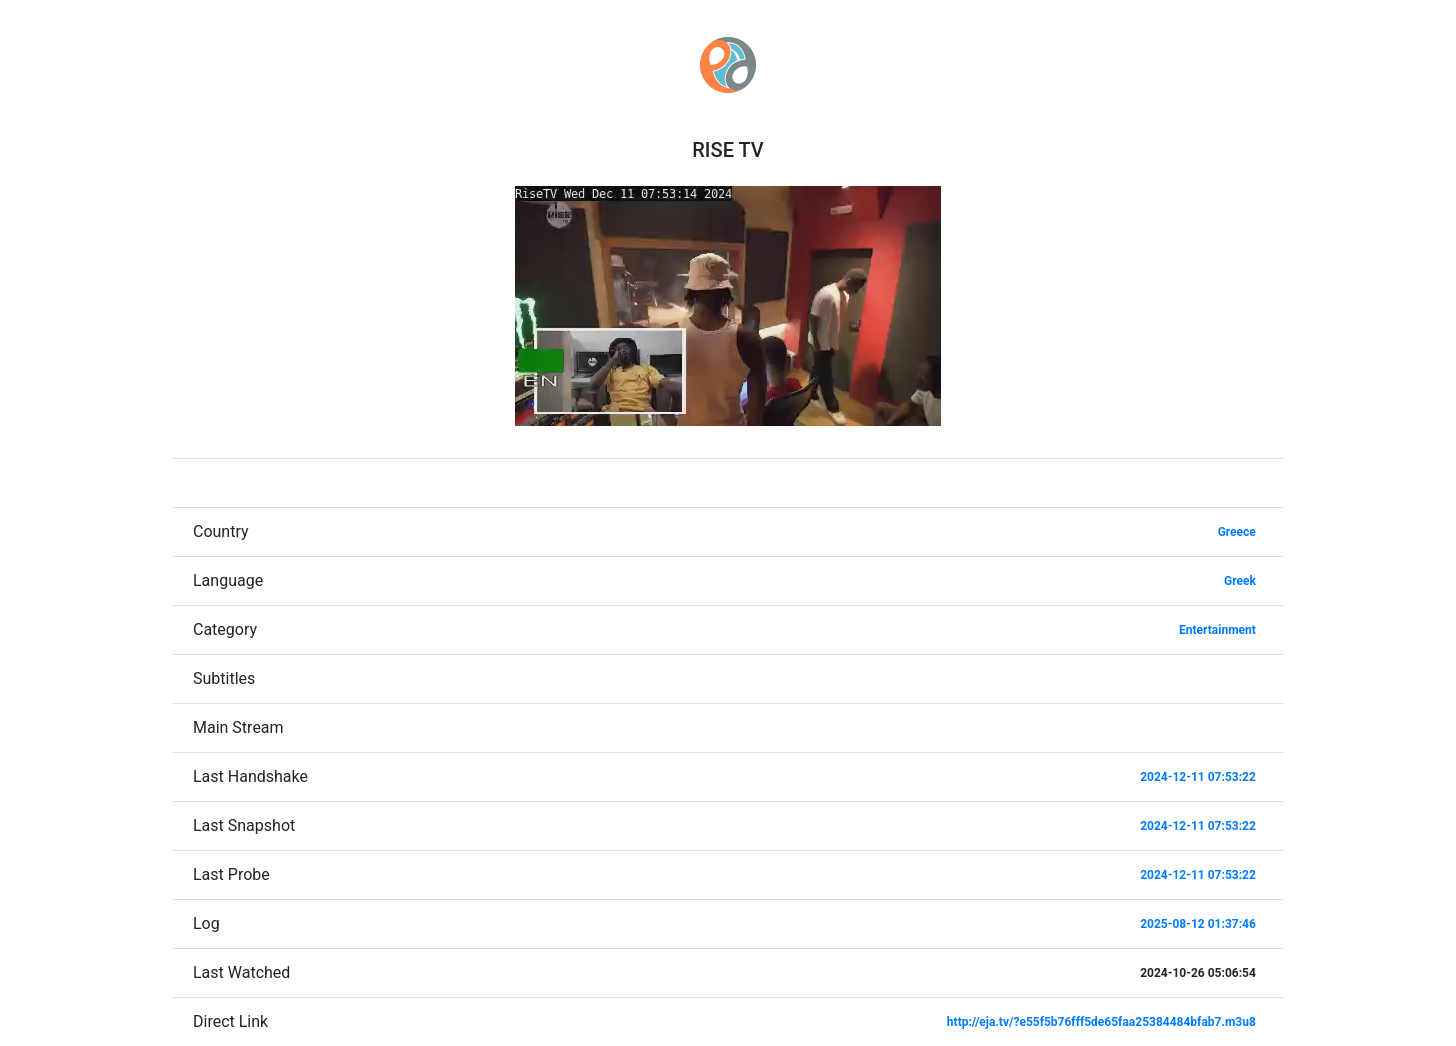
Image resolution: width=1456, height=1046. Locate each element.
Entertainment (1217, 630)
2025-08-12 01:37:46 (1198, 924)
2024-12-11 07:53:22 (1198, 777)
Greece (1237, 532)
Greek (1240, 581)
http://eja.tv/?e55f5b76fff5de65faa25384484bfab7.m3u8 (1101, 1022)
